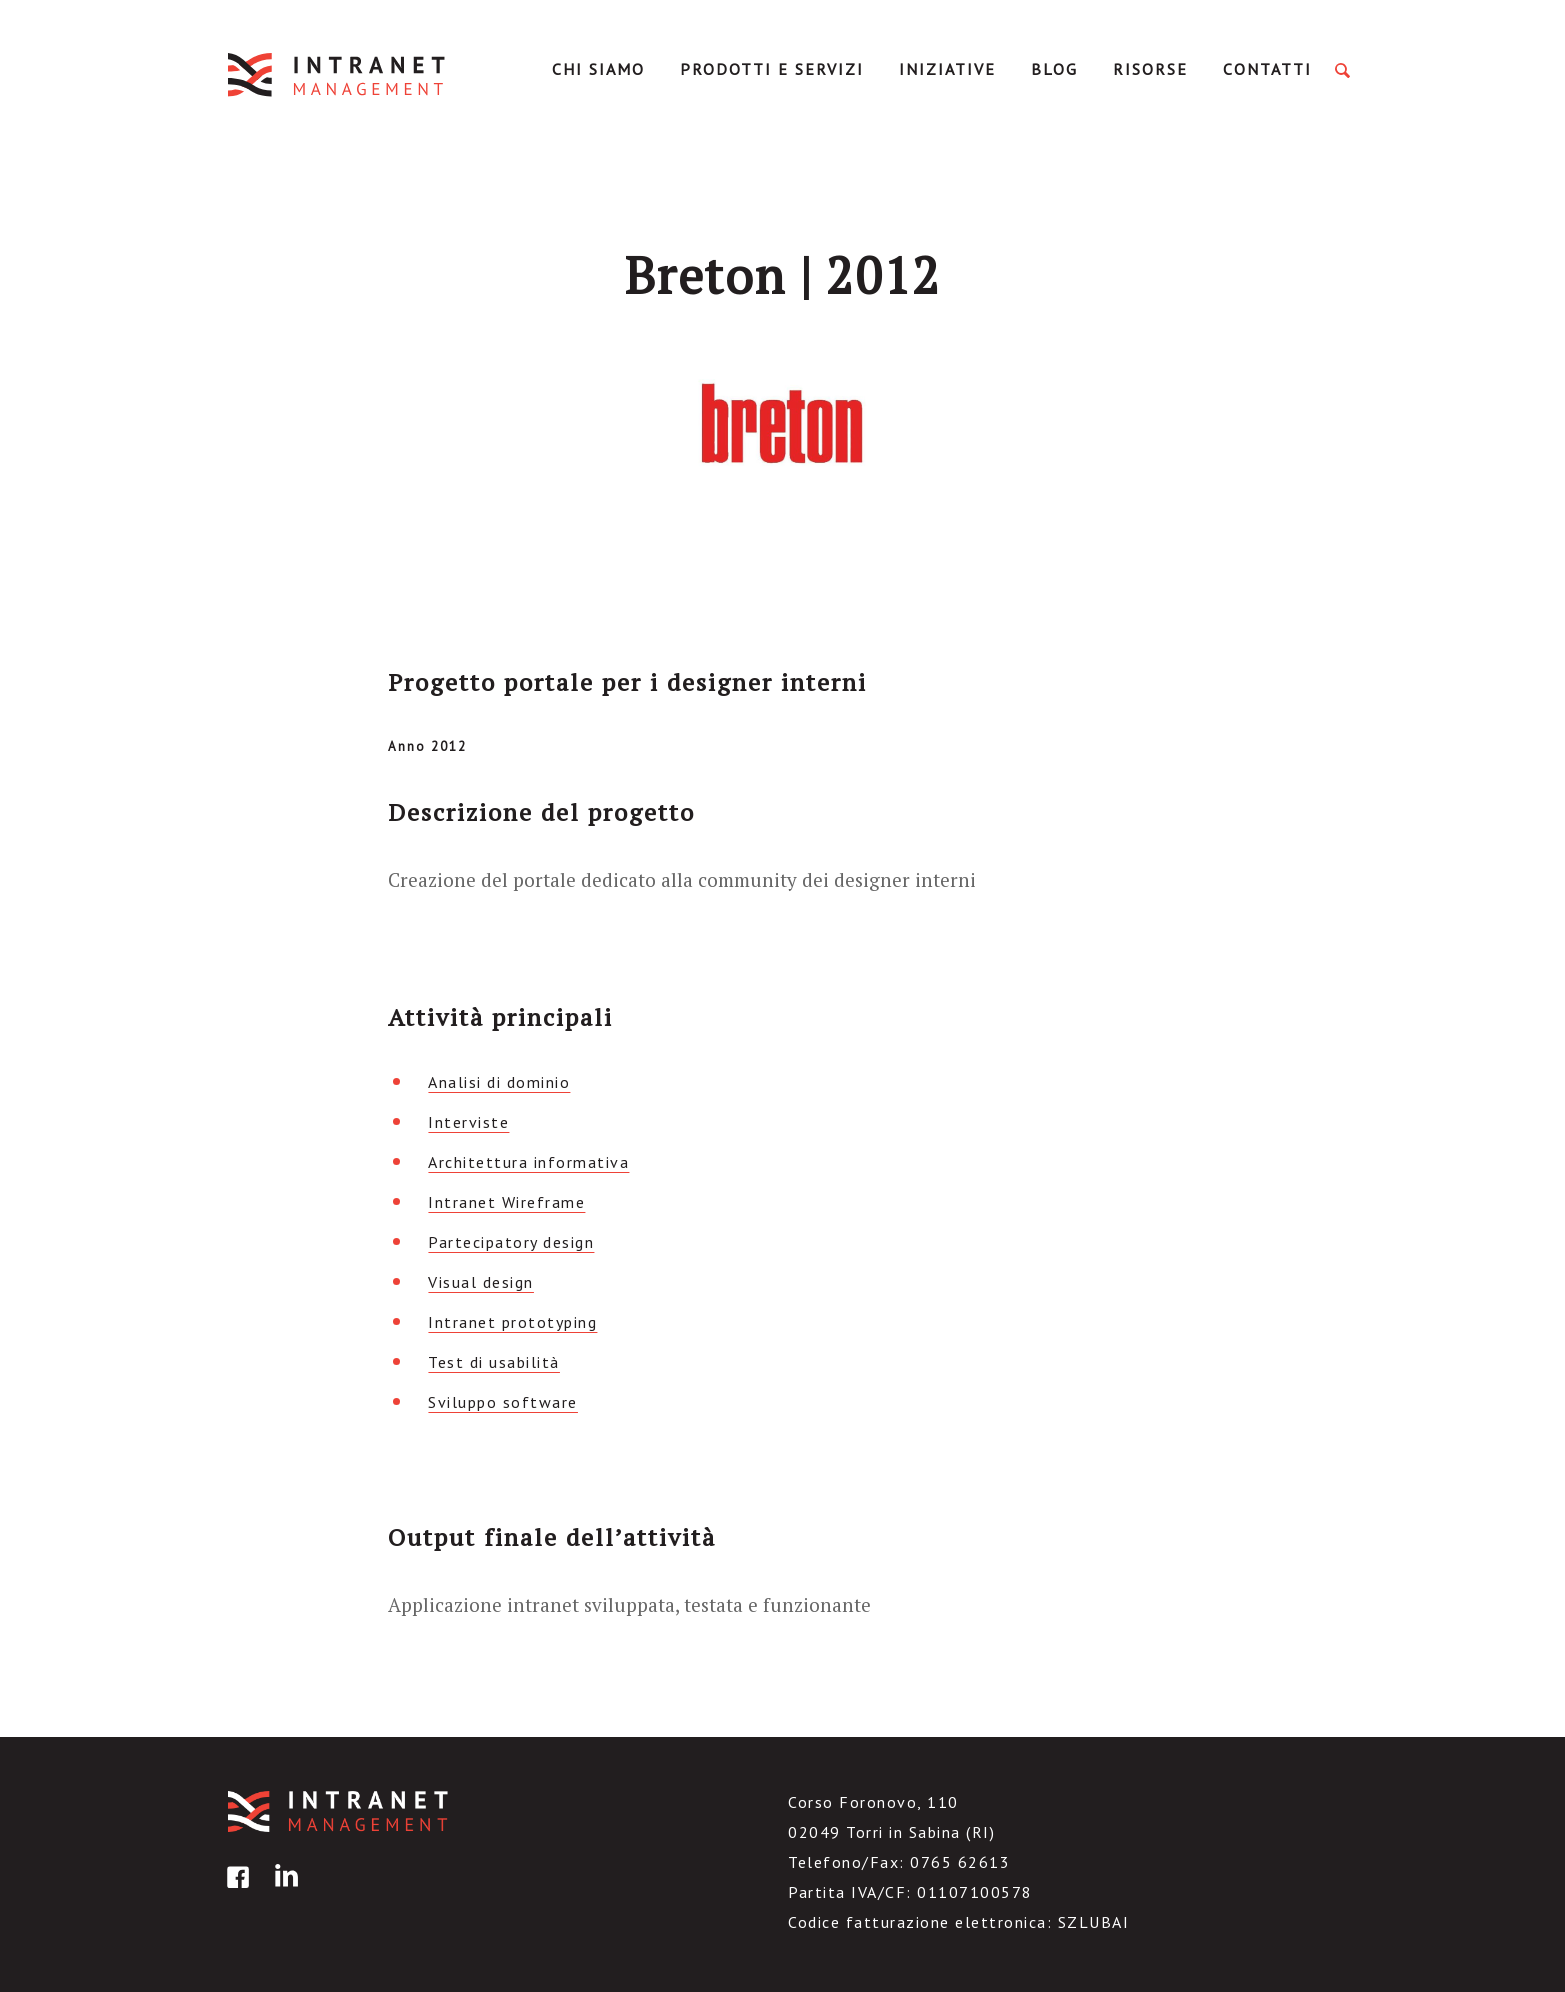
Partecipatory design (511, 1242)
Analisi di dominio (499, 1082)
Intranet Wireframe (506, 1202)
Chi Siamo (598, 69)
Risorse (1150, 69)
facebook (235, 1891)
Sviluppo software (503, 1402)
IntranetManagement (338, 74)
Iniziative (947, 69)
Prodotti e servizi (772, 69)
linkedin (283, 1891)
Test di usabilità (494, 1362)
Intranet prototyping (512, 1322)
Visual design (481, 1282)
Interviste (468, 1122)
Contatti (1267, 69)
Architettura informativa (528, 1162)
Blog (1054, 69)
